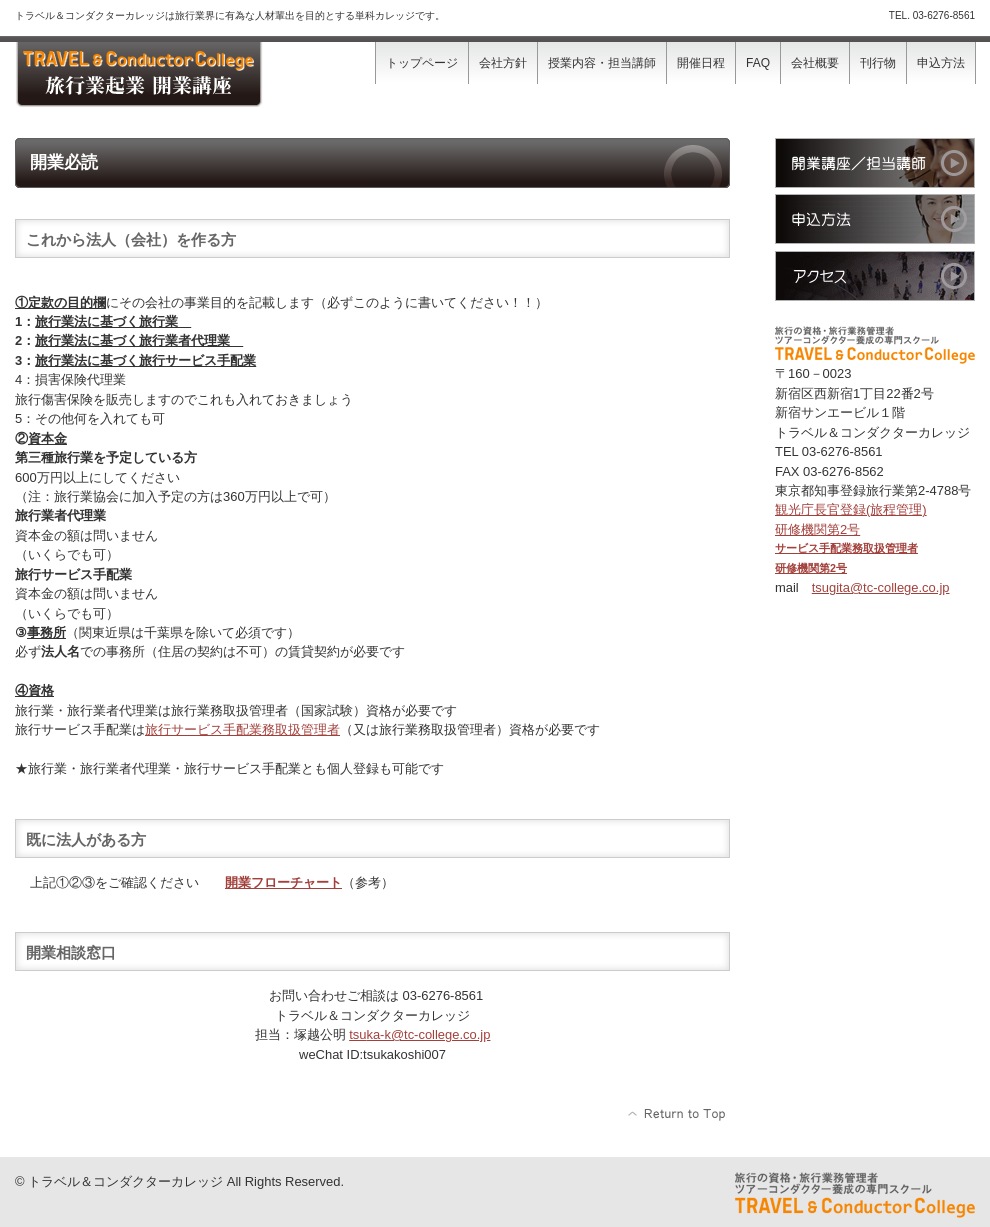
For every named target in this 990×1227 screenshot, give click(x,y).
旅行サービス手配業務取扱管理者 (242, 729)
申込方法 (941, 63)
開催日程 (701, 63)
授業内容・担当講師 (602, 63)
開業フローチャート (283, 882)
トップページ (422, 63)
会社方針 (503, 63)
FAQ (758, 63)
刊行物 (878, 63)
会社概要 (815, 63)
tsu (419, 1034)
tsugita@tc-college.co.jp (881, 587)
